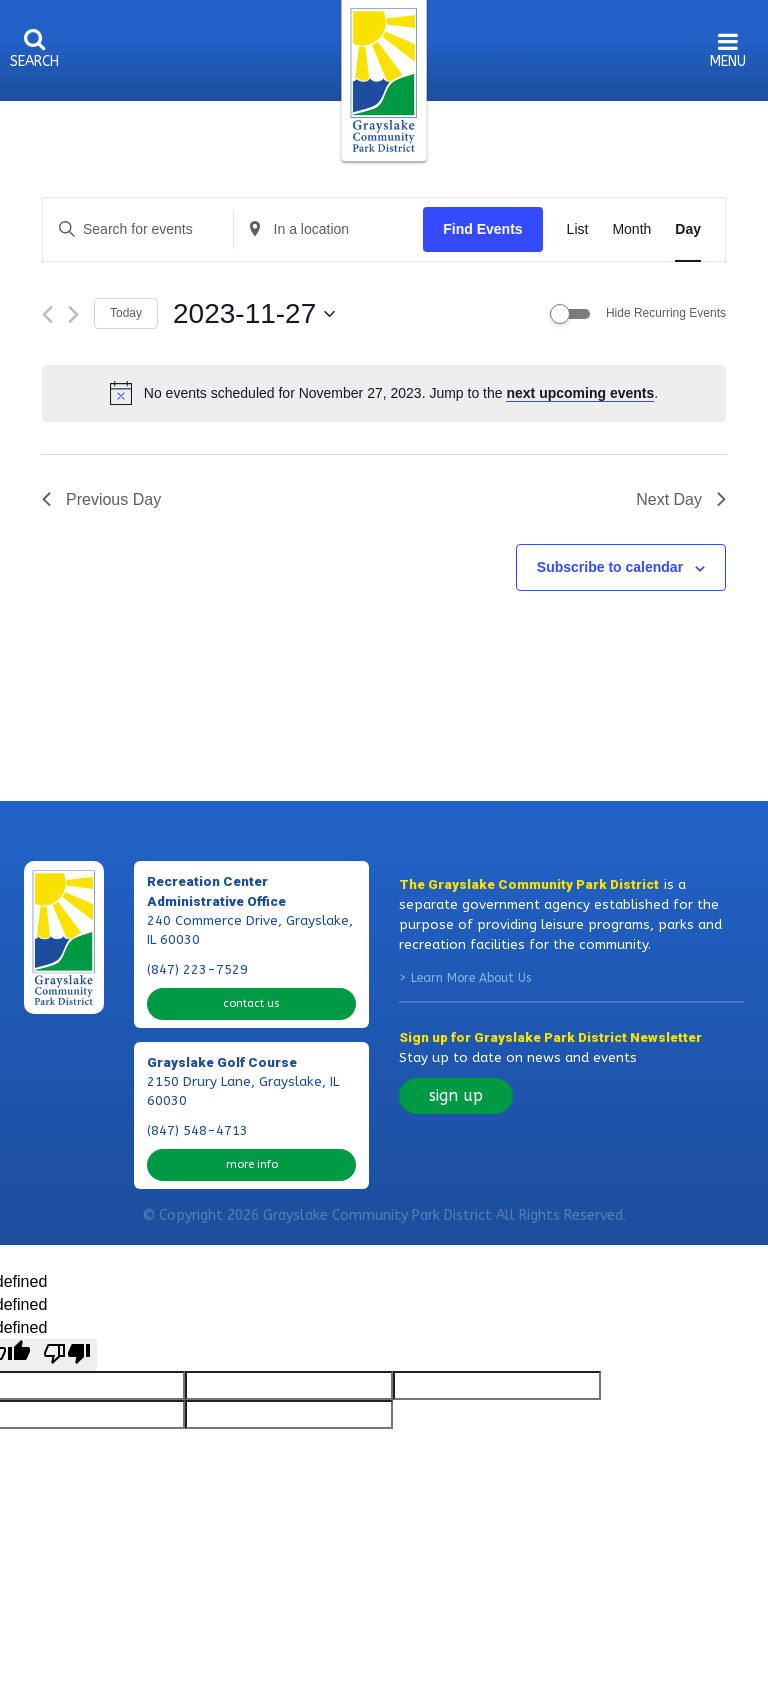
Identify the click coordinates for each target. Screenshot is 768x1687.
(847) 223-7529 (197, 970)
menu (728, 61)
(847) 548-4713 (197, 1131)
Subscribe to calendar (610, 567)
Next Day (681, 499)
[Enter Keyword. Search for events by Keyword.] (138, 229)
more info (252, 1164)
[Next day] (73, 314)
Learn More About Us (471, 978)
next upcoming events (580, 393)
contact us (251, 1003)
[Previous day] (47, 314)
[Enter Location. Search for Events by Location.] (329, 229)
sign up (456, 1095)
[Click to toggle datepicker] (254, 314)
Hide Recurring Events (666, 313)
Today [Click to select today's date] (126, 313)
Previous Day (101, 499)
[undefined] (67, 1355)
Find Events (482, 229)
